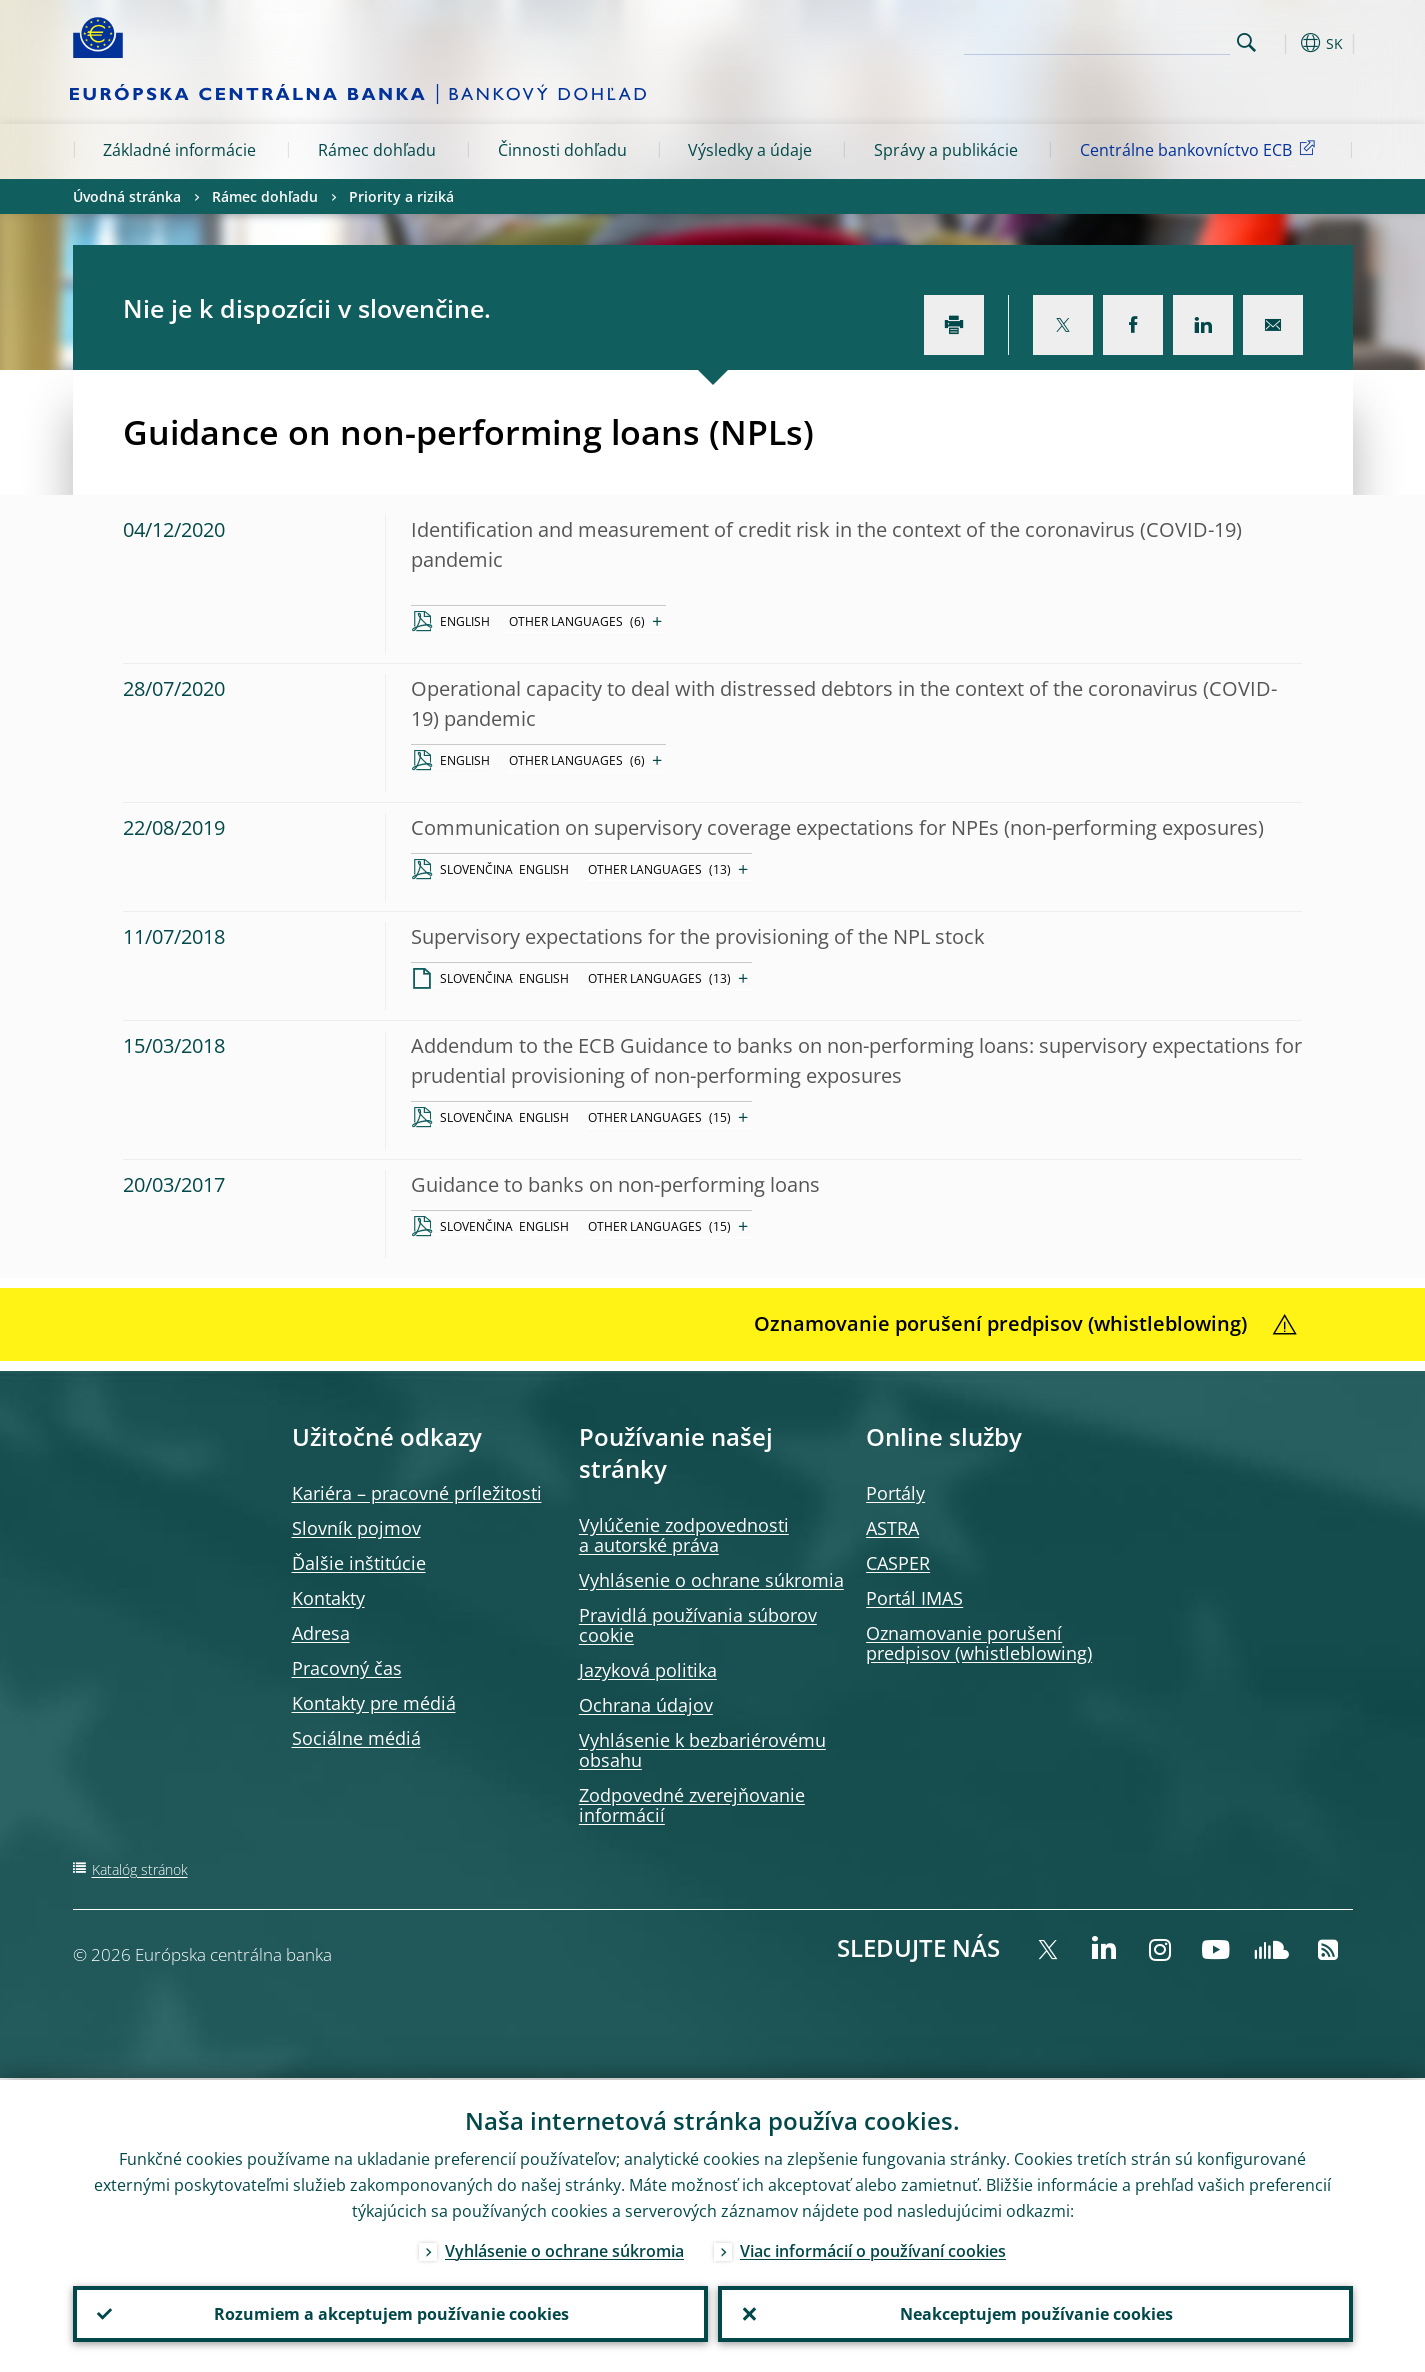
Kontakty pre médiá (374, 1703)
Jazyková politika (648, 1670)
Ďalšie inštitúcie (359, 1563)
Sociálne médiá (356, 1738)
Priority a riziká (401, 196)
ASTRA (892, 1528)
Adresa (321, 1633)
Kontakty (328, 1598)
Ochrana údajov (646, 1705)
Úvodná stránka (127, 196)
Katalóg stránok (140, 1869)
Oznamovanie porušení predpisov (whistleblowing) (979, 1643)
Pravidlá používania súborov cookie (698, 1625)
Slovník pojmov (356, 1528)
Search (1246, 42)
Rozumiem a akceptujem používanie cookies (390, 2313)
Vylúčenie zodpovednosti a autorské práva (684, 1535)
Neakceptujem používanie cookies (1035, 2313)
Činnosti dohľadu (562, 150)
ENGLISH (465, 621)
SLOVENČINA (476, 869)
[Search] (1130, 40)
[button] (1283, 43)
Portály (895, 1493)
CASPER (898, 1563)
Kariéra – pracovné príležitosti (417, 1493)
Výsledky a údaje (750, 150)
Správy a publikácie (946, 150)
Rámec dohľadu (377, 150)
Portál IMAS (914, 1598)
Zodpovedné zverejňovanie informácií (692, 1805)
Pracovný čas (347, 1668)
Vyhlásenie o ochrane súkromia (711, 1580)
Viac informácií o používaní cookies (873, 2249)
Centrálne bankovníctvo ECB (1201, 149)
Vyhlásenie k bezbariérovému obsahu (702, 1750)
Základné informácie (179, 150)
